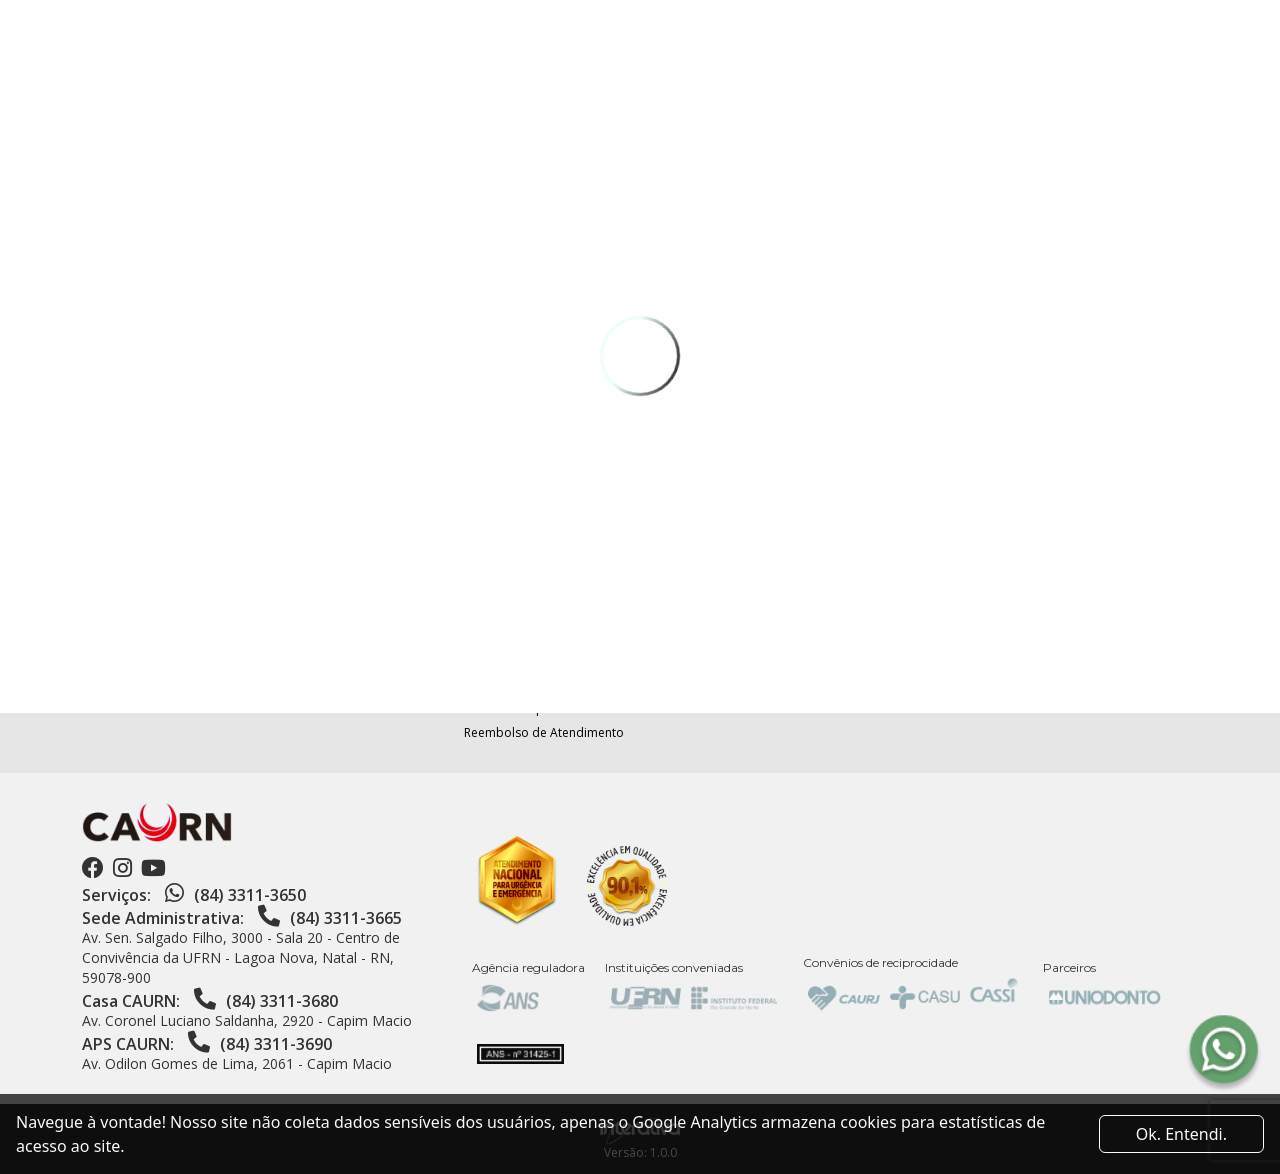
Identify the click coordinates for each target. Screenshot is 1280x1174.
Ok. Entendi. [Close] (1181, 1134)
